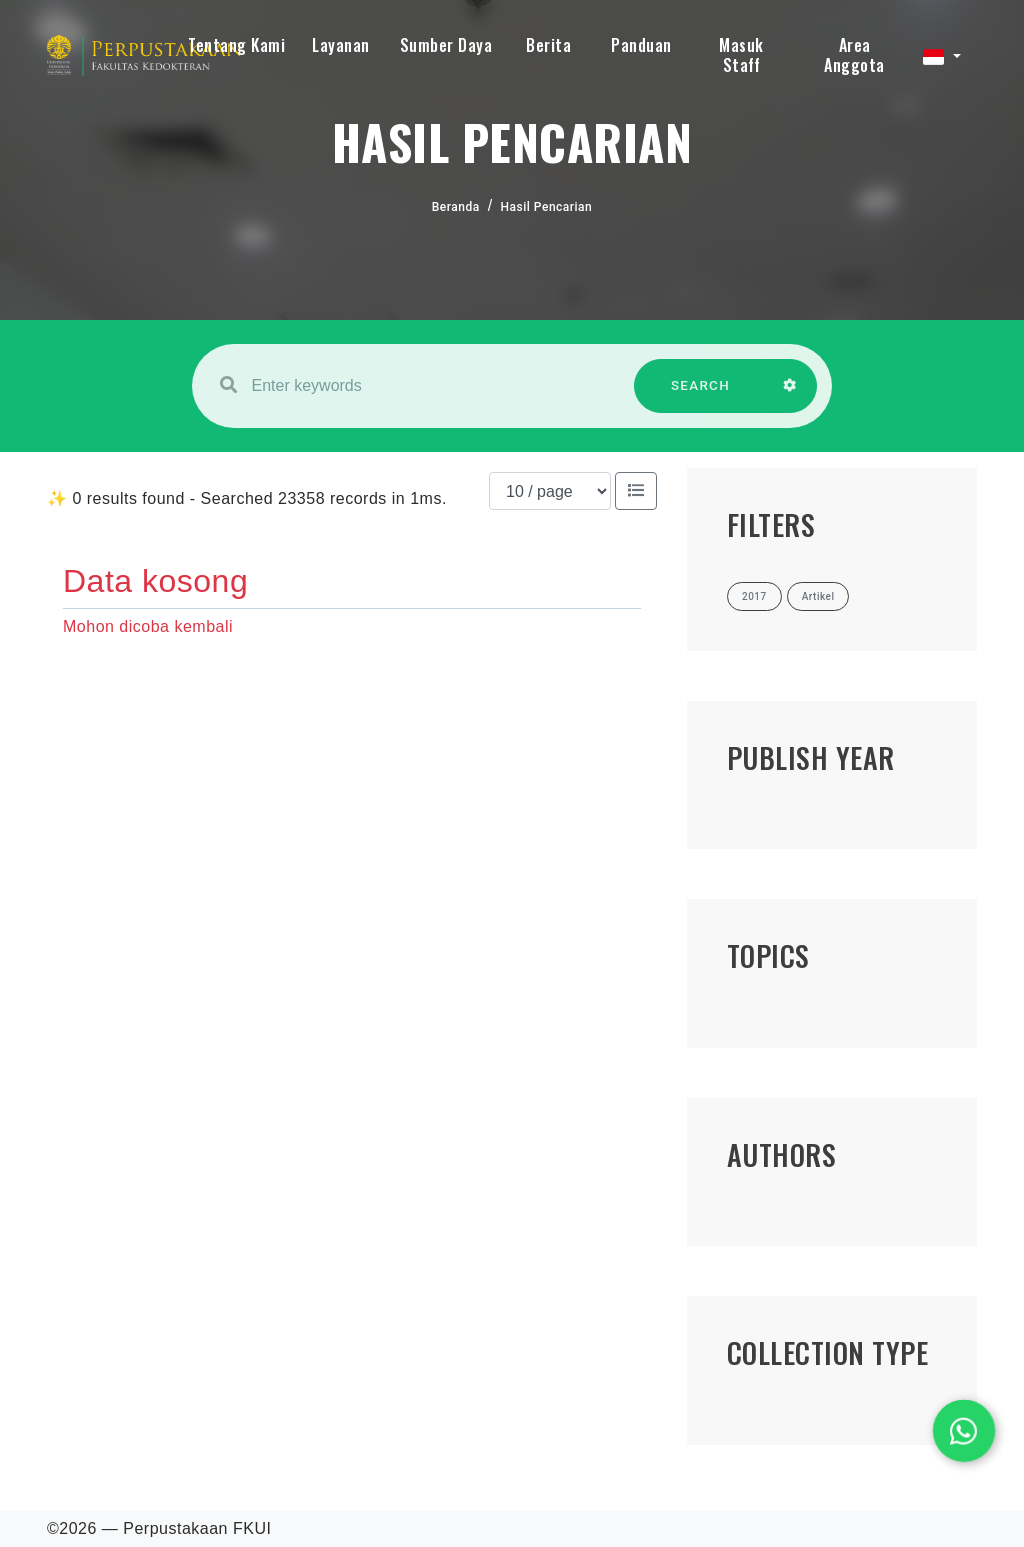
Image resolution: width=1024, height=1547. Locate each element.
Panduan (641, 45)
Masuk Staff (741, 55)
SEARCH (701, 395)
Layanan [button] (341, 45)
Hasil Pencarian (547, 207)
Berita (548, 45)
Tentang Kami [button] (236, 45)
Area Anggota (854, 55)
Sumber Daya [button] (446, 45)
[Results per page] (550, 491)
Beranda (456, 207)
